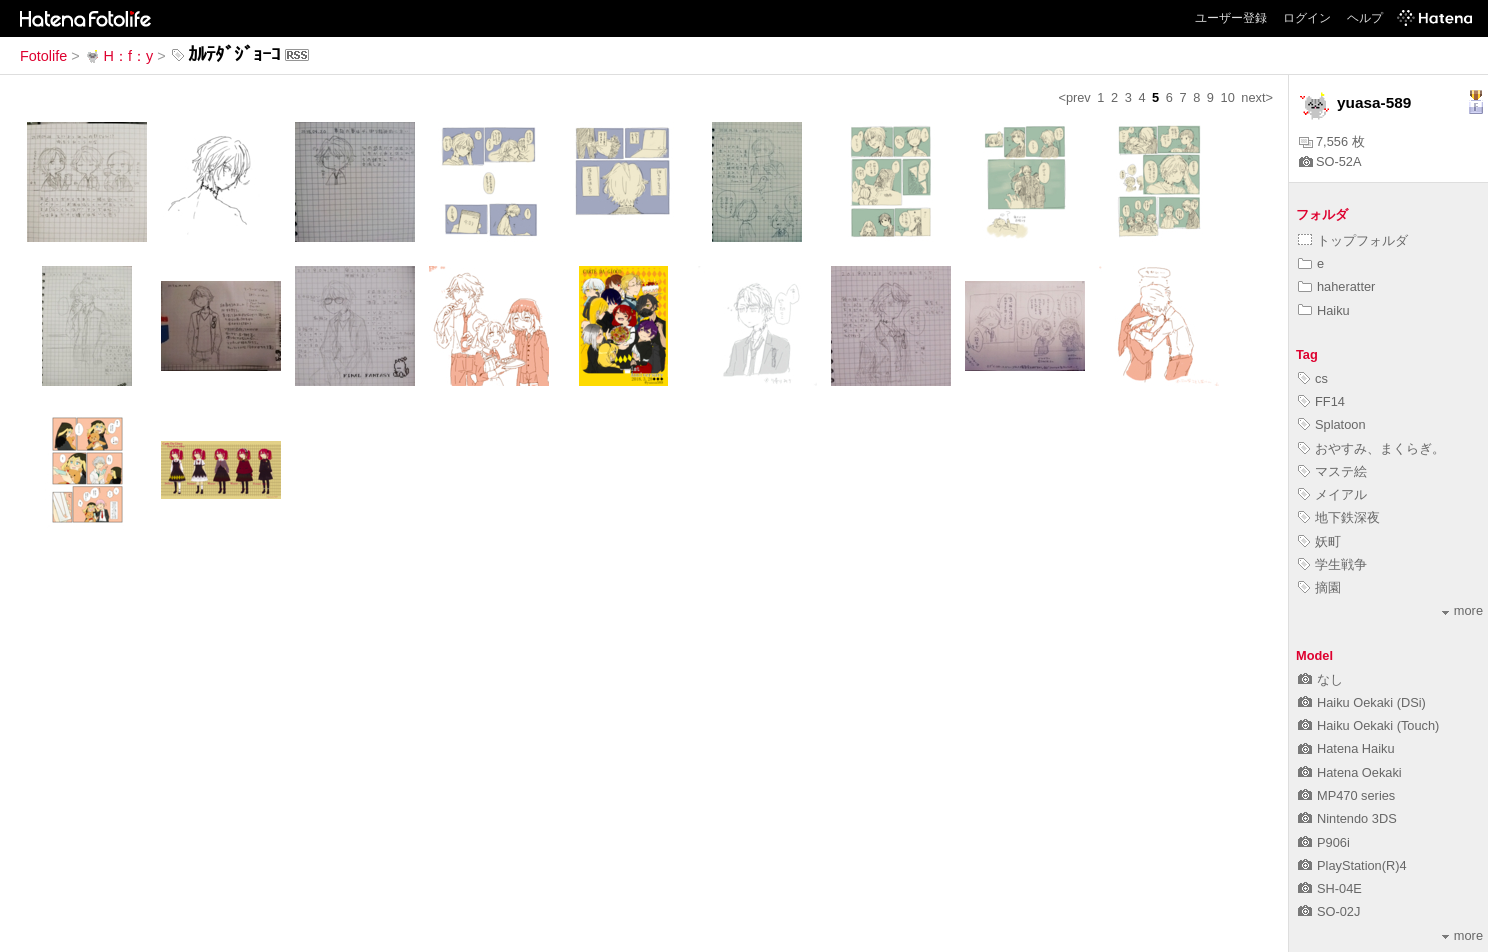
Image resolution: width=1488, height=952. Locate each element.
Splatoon (1332, 424)
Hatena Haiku (1346, 748)
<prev (1074, 97)
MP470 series (1346, 795)
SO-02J (1329, 911)
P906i (1324, 842)
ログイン (1307, 18)
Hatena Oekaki (1350, 772)
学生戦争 (1332, 564)
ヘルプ (1365, 18)
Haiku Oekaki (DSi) (1362, 702)
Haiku (1324, 310)
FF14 (1321, 401)
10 (1228, 97)
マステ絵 (1332, 471)
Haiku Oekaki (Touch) (1368, 725)
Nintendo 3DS (1347, 818)
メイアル (1332, 494)
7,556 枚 (1332, 141)
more (1462, 610)
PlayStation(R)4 (1352, 865)
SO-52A (1330, 161)
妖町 (1319, 541)
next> (1257, 97)
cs (1313, 378)
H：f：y (119, 56)
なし (1320, 679)
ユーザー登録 (1231, 18)
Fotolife (43, 56)
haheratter (1336, 286)
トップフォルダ (1353, 240)
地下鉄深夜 (1339, 517)
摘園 (1319, 587)
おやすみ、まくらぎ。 (1371, 448)
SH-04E (1330, 888)
